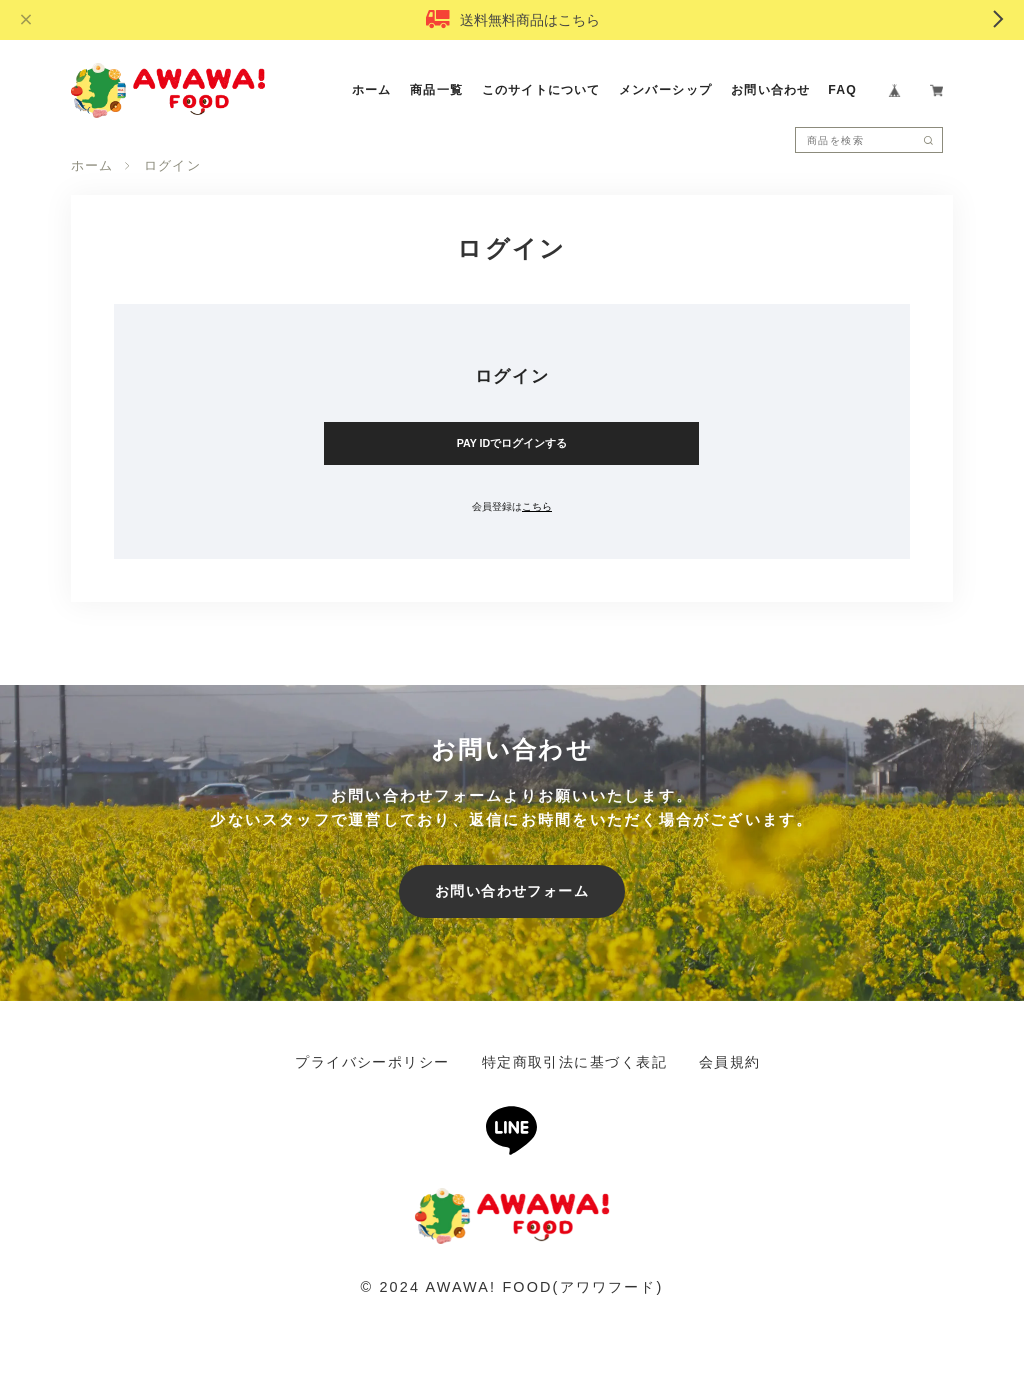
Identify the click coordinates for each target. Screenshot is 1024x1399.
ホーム (371, 90)
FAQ (842, 90)
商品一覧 (437, 90)
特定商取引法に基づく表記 (574, 1062)
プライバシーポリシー (372, 1062)
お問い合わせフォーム (512, 891)
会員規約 (730, 1062)
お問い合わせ (770, 90)
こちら (537, 506)
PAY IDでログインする (512, 443)
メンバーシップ (666, 90)
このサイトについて (541, 90)
